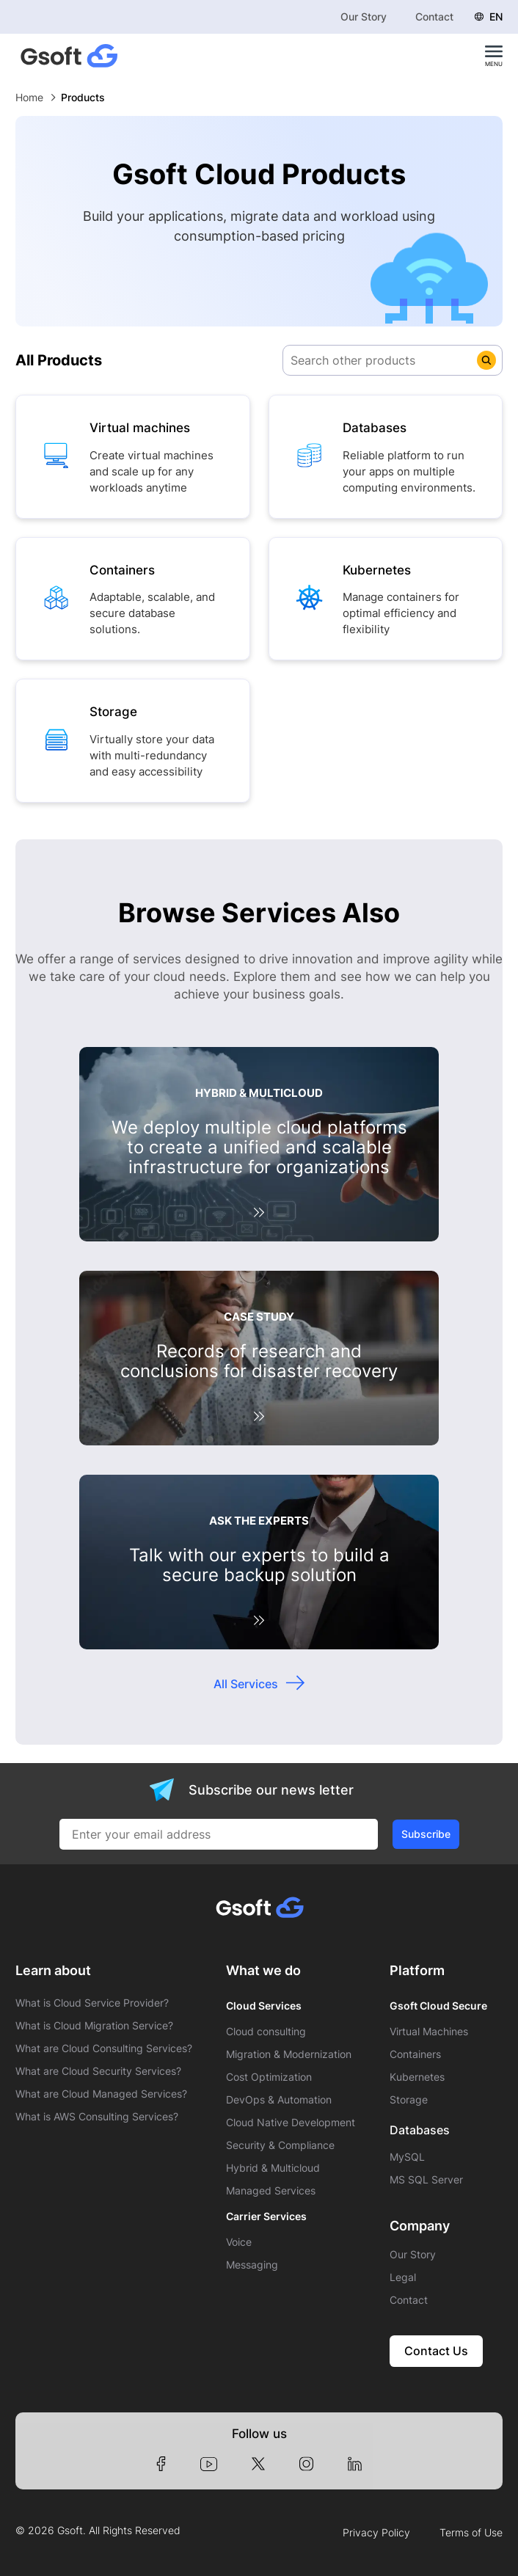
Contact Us (436, 2350)
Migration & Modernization (288, 2054)
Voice (239, 2242)
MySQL (407, 2157)
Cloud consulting (266, 2031)
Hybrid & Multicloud (273, 2168)
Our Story (363, 16)
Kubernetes (417, 2077)
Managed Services (270, 2191)
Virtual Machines (429, 2031)
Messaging (252, 2265)
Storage (409, 2100)
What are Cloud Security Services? (98, 2071)
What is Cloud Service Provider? (92, 2003)
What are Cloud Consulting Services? (103, 2048)
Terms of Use (471, 2533)
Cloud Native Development (290, 2122)
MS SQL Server (426, 2180)
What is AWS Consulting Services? (96, 2117)
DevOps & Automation (279, 2100)
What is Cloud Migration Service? (94, 2026)
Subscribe (425, 1834)
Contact (434, 16)
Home (29, 97)
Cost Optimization (269, 2077)
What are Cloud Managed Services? (101, 2094)
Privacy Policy (376, 2533)
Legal (403, 2277)
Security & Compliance (280, 2145)
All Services (246, 1683)
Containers (415, 2054)
